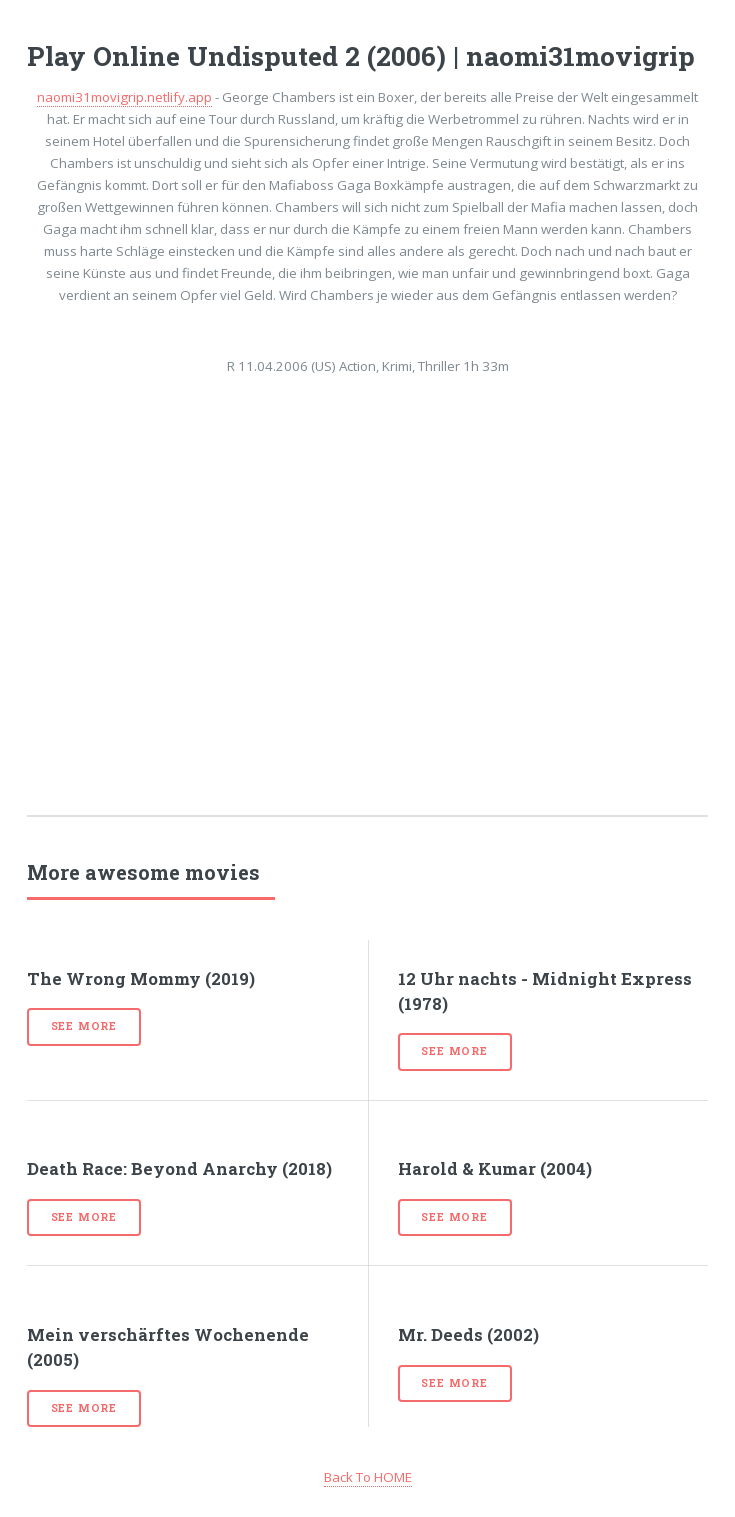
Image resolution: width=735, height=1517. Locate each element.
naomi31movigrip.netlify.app (124, 97)
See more (84, 1026)
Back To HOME (368, 1477)
